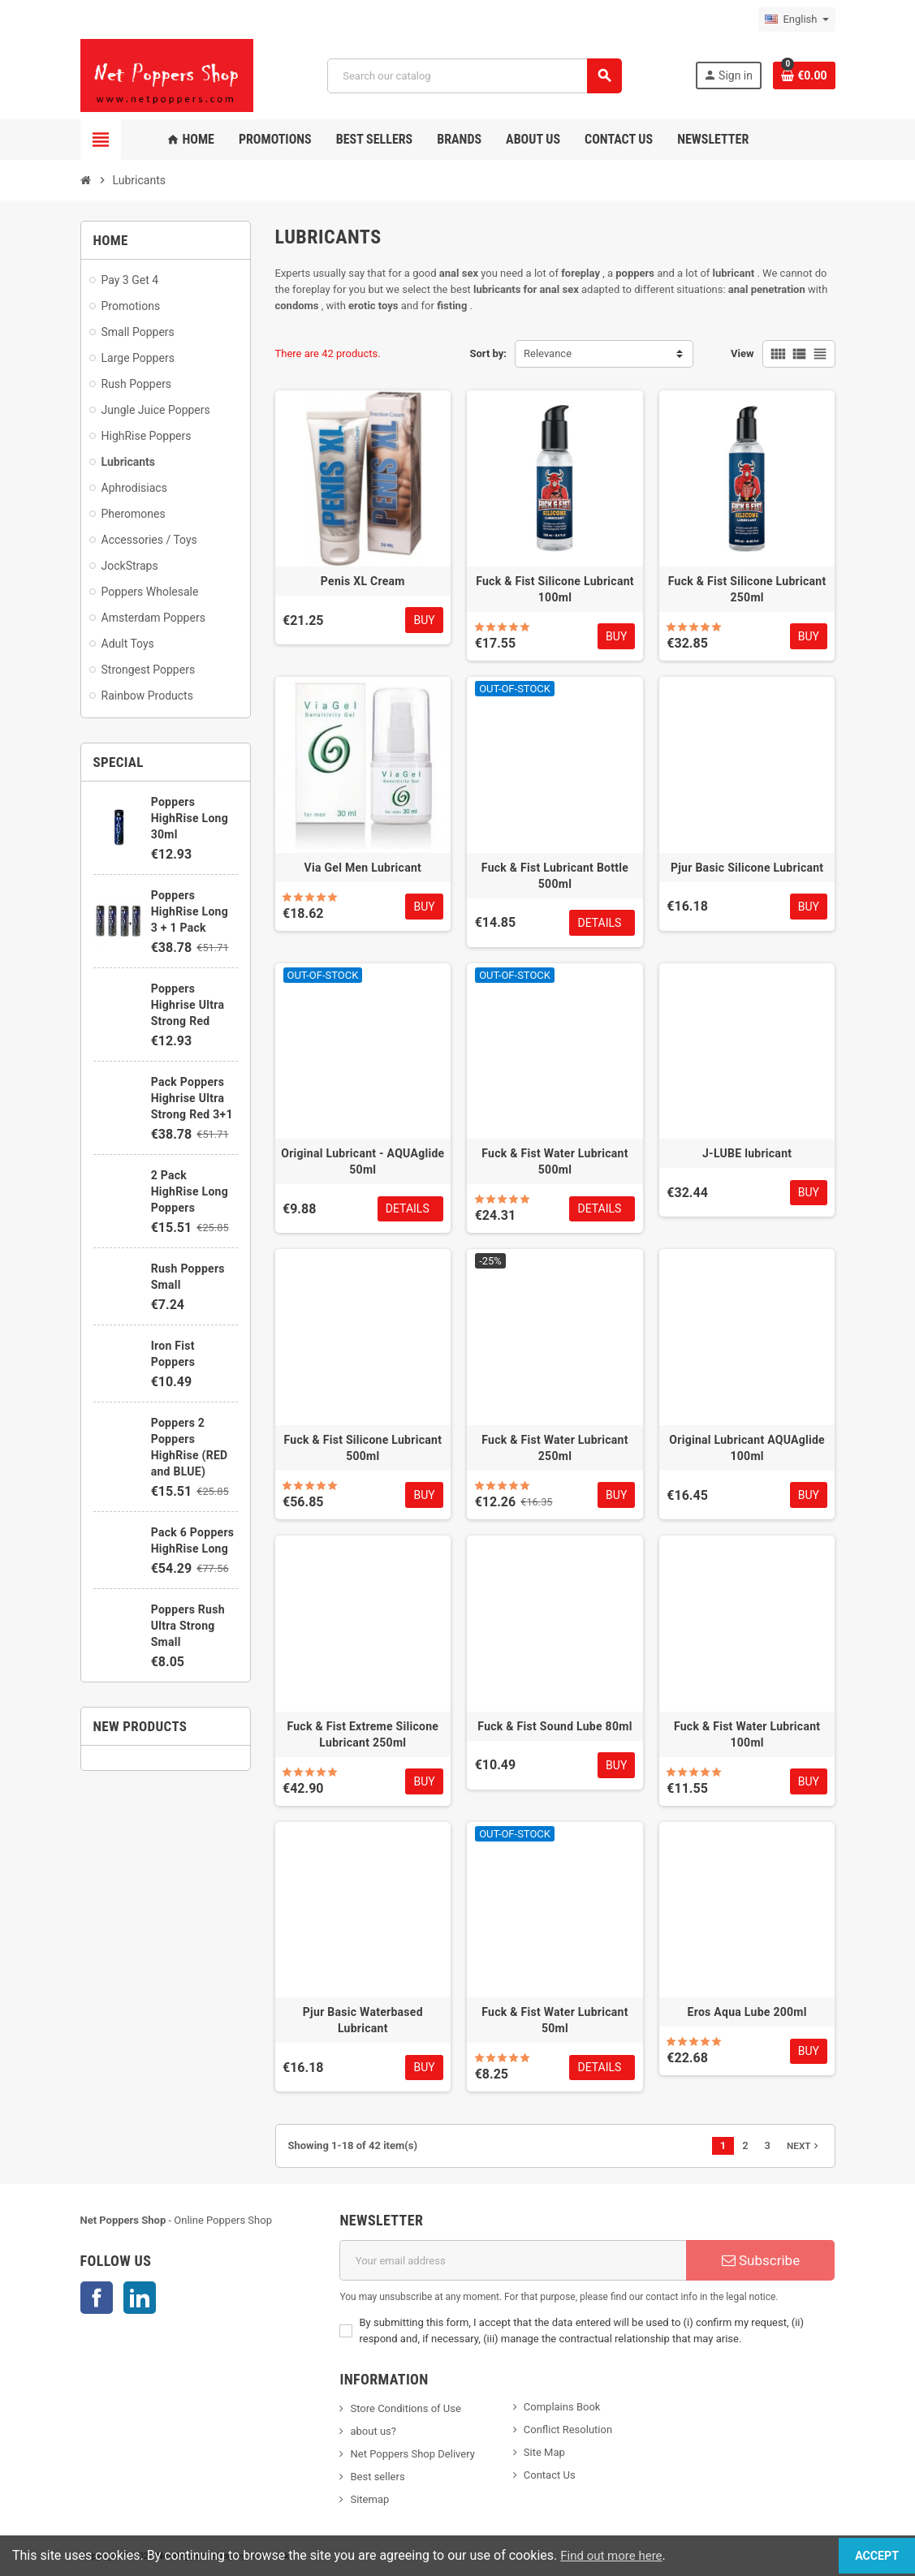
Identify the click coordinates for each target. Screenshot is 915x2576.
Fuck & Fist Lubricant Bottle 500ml (554, 875)
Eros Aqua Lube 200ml (747, 2011)
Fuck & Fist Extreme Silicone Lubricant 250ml (362, 1734)
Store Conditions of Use (405, 2408)
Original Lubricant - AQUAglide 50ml (362, 1161)
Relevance (548, 353)
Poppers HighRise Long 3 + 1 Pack (189, 911)
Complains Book (562, 2407)
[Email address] (512, 2260)
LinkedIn (139, 2297)
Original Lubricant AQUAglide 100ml (747, 1447)
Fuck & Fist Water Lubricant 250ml (554, 1447)
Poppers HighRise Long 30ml (189, 818)
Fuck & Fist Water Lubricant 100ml (747, 1734)
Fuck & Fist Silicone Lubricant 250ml (747, 589)
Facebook (96, 2297)
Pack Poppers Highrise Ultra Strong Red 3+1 (192, 1098)
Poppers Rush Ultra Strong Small (188, 1625)
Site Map (544, 2452)
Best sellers (377, 2476)
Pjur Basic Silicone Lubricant (747, 867)
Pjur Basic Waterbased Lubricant (363, 2020)
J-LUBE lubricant (747, 1153)
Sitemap (369, 2499)
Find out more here (614, 2555)
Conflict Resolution (568, 2429)
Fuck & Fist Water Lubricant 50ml (554, 2020)
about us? (372, 2431)
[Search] (473, 75)
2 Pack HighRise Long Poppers (189, 1191)
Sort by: (488, 353)
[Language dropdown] (796, 19)
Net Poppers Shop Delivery (412, 2454)
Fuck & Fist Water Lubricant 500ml (554, 1161)
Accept (866, 2555)
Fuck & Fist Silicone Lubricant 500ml (362, 1447)
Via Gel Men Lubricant (362, 867)
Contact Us (550, 2475)
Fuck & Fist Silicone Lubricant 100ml (555, 589)
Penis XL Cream (363, 581)
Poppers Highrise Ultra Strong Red (187, 1004)
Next (804, 2146)
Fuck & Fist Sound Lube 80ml (554, 1726)
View (742, 353)
